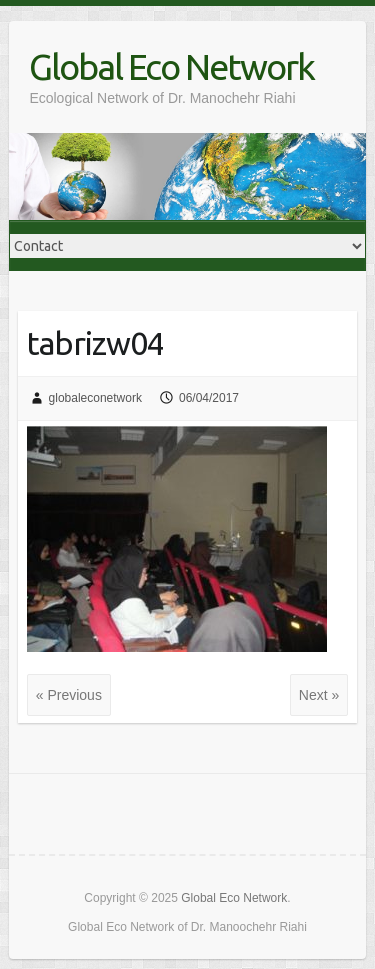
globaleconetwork (95, 398)
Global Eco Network (171, 66)
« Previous (69, 695)
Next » (319, 695)
